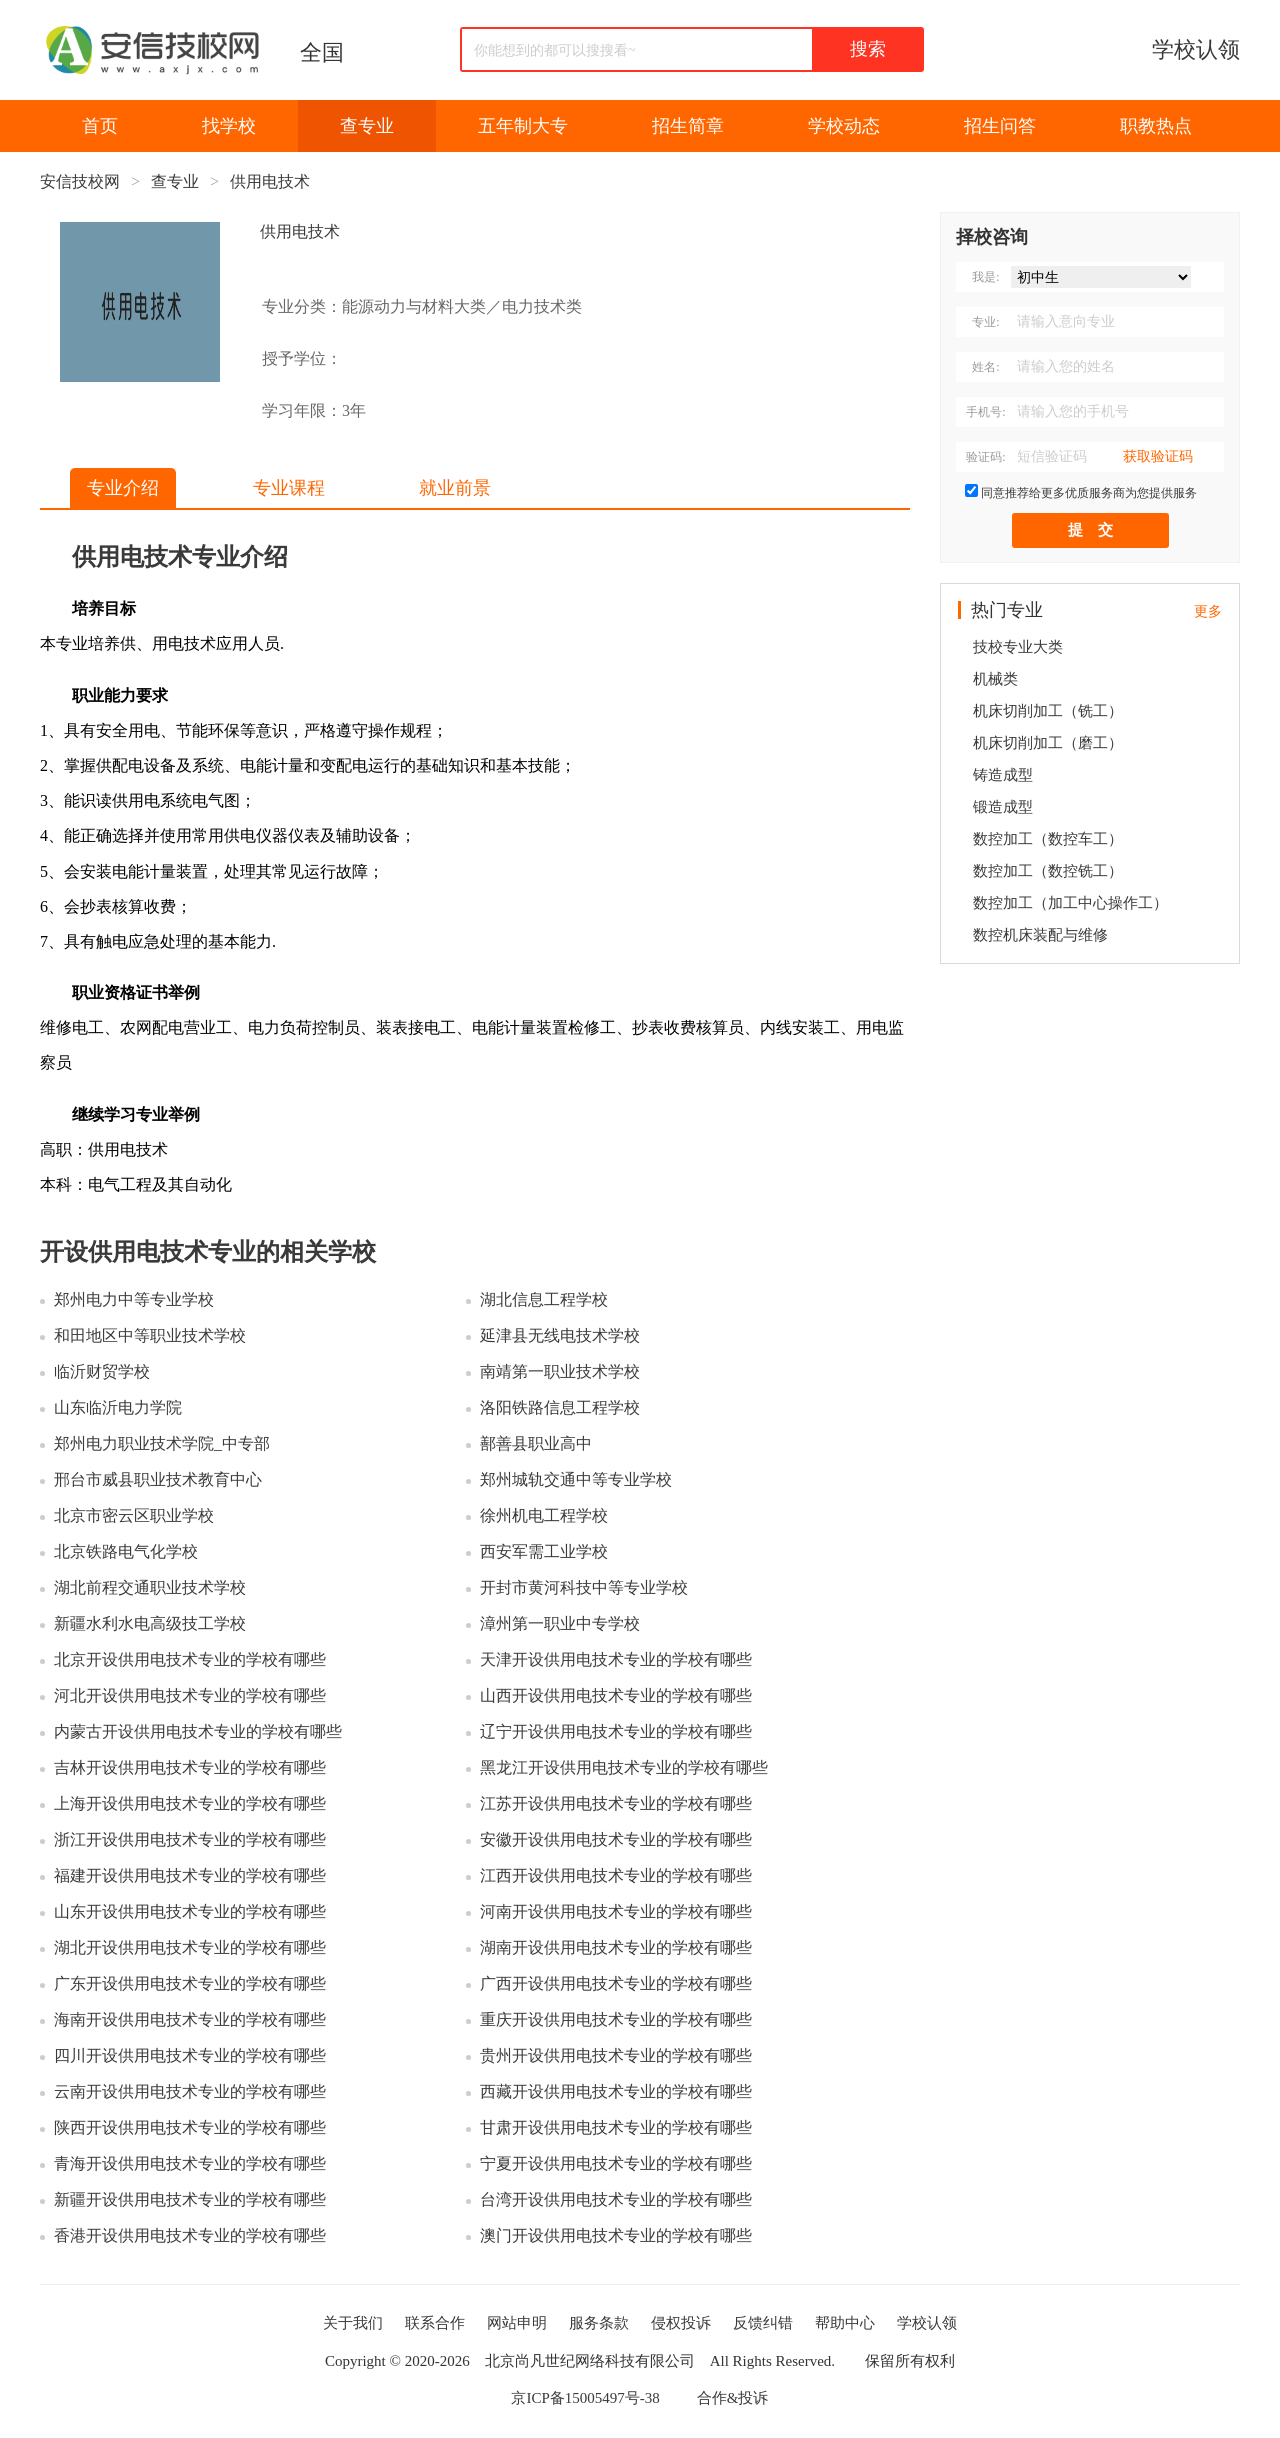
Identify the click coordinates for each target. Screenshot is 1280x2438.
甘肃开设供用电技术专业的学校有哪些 (616, 2127)
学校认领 (1196, 49)
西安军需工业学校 (544, 1551)
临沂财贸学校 (102, 1371)
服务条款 (599, 2323)
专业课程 (289, 488)
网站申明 (517, 2323)
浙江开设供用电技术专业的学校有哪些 (190, 1839)
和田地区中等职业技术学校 (150, 1335)
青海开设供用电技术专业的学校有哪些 (190, 2163)
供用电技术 (270, 181)
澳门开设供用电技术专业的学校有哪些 (616, 2235)
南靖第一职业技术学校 (560, 1371)
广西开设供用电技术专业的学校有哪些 (616, 1983)
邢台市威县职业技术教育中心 (158, 1479)
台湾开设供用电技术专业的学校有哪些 (616, 2199)
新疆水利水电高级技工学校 (150, 1623)
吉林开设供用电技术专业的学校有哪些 (190, 1767)
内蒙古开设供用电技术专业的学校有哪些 (198, 1731)
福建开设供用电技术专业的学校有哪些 (190, 1875)
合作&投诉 (733, 2398)
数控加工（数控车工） (1048, 839)
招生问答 (1000, 126)
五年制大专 (523, 126)
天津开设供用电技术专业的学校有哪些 (616, 1659)
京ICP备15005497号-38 (585, 2398)
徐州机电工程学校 (544, 1515)
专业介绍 (123, 488)
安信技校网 (80, 181)
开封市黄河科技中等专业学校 (584, 1587)
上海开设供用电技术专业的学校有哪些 (190, 1803)
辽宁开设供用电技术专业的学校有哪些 (616, 1731)
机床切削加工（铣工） (1048, 711)
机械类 (995, 679)
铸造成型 (1003, 775)
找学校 (229, 126)
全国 (322, 52)
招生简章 (688, 126)
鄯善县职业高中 (536, 1443)
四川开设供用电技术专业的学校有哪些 (190, 2055)
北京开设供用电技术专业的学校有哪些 (190, 1659)
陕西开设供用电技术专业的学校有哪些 (190, 2127)
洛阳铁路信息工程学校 (560, 1407)
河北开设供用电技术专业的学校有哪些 (190, 1695)
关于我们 (353, 2323)
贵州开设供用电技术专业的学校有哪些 (616, 2055)
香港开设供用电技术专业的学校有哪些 (190, 2235)
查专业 (367, 126)
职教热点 (1156, 126)
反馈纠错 (763, 2323)
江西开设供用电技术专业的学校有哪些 (616, 1875)
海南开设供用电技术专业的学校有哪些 (190, 2019)
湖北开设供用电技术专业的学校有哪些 (190, 1947)
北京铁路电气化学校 (126, 1551)
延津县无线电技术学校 (560, 1335)
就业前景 (455, 488)
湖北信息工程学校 (544, 1299)
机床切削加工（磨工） (1048, 743)
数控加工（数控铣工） (1048, 871)
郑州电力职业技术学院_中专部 (162, 1443)
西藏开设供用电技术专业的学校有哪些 (616, 2091)
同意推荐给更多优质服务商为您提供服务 (1089, 493)
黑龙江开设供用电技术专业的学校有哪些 (624, 1767)
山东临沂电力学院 (118, 1407)
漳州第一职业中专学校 (560, 1623)
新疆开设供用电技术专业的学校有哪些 (190, 2199)
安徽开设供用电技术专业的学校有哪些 (616, 1839)
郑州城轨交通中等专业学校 (576, 1479)
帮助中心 (845, 2323)
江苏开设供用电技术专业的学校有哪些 (616, 1803)
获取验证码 (1158, 456)
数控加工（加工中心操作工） (1070, 903)
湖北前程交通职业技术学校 (150, 1587)
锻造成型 (1003, 807)
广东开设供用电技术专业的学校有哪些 (190, 1983)
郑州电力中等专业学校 (134, 1299)
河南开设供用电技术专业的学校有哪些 (616, 1911)
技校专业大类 (1018, 647)
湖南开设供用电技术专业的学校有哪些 (616, 1947)
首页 (100, 126)
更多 (1208, 611)
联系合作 (435, 2323)
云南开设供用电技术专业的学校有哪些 (190, 2091)
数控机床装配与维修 (1040, 935)
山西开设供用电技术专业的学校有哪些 (616, 1695)
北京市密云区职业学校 (134, 1515)
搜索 (868, 49)
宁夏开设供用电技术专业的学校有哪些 (616, 2163)
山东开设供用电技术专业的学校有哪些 (190, 1911)
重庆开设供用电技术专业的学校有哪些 (616, 2019)
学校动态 (844, 126)
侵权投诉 (681, 2323)
